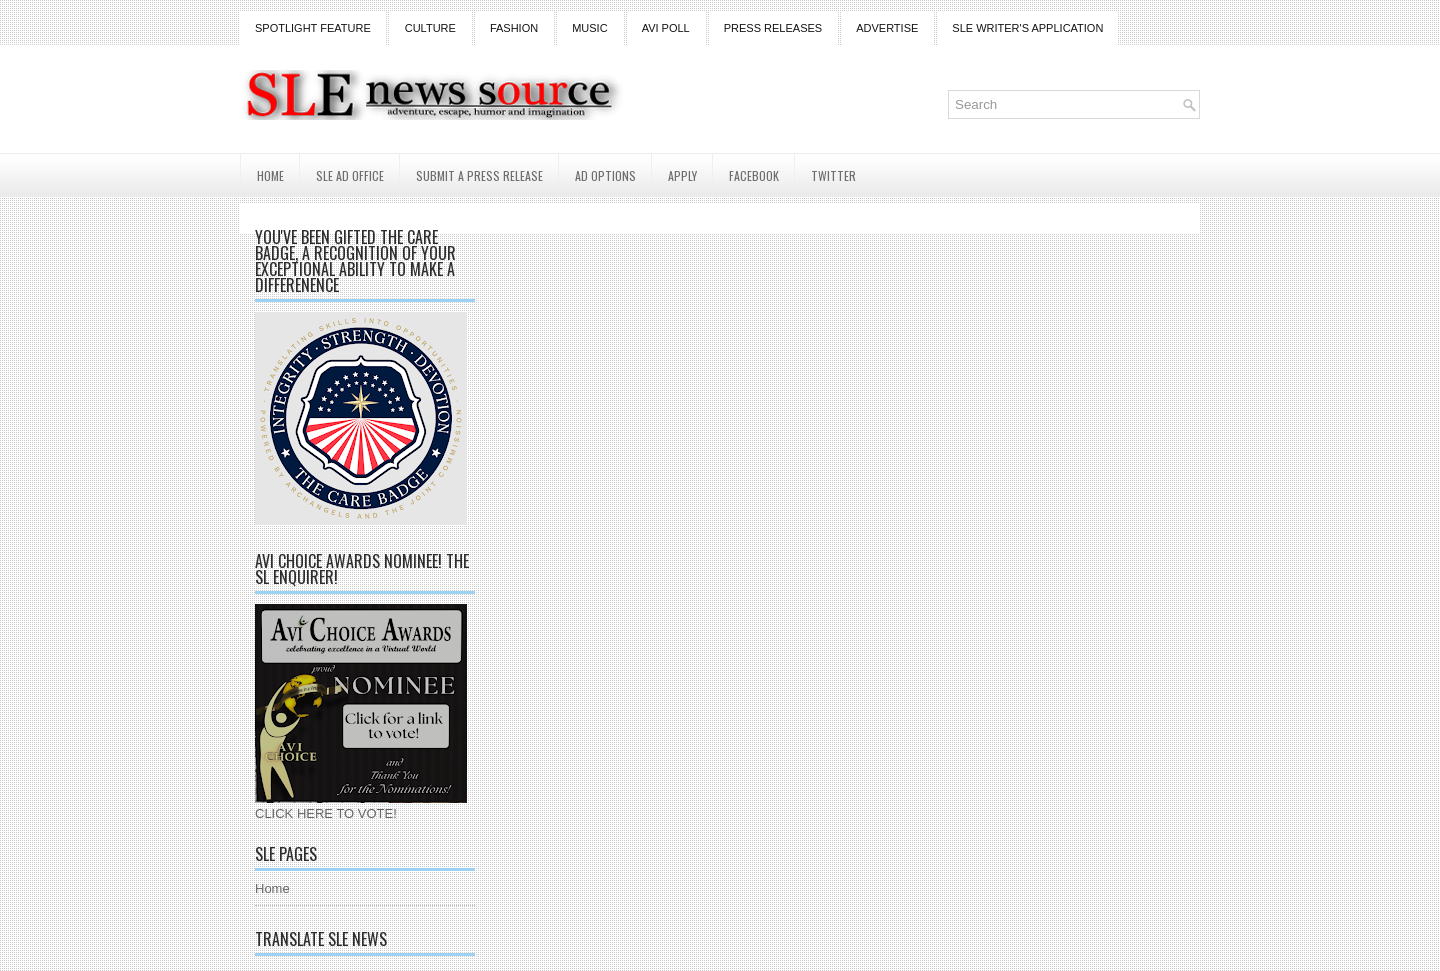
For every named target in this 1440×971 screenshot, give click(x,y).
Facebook (754, 175)
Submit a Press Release (479, 175)
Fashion (514, 28)
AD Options (605, 175)
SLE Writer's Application (1027, 28)
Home (270, 175)
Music (589, 28)
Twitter (833, 175)
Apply (682, 175)
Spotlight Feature (313, 28)
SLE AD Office (350, 175)
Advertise (887, 28)
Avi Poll (666, 28)
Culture (430, 28)
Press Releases (773, 28)
